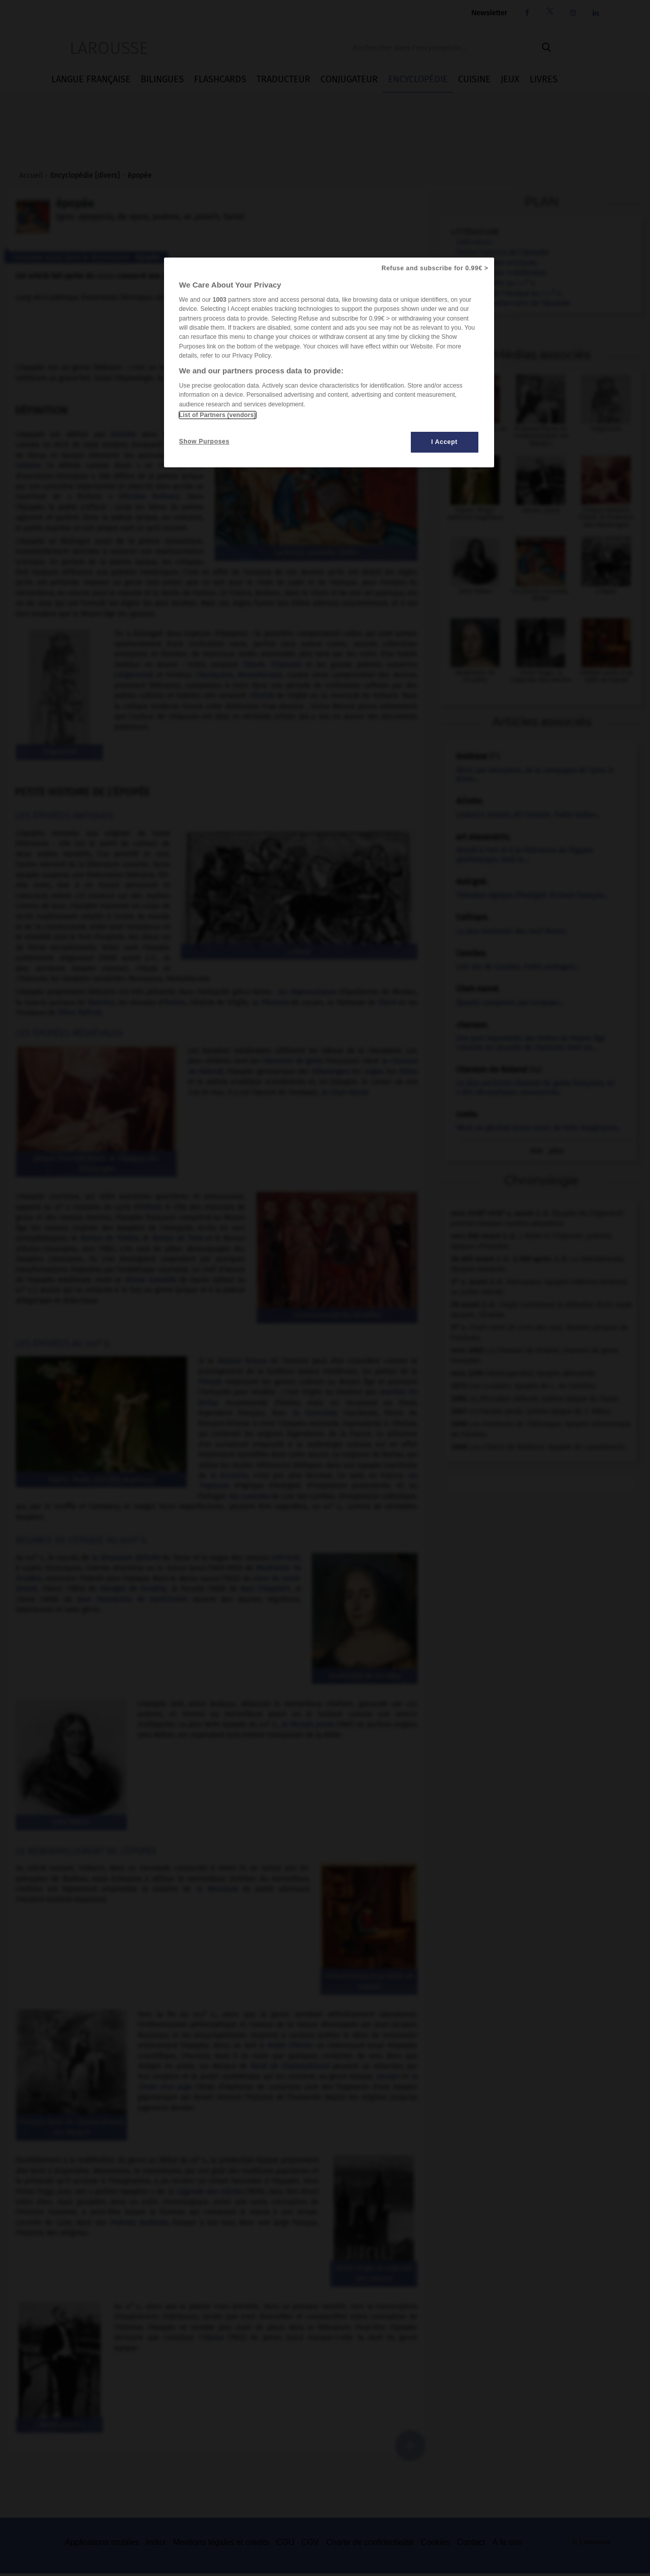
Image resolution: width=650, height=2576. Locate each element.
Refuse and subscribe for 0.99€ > (434, 268)
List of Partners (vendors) (217, 415)
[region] (329, 362)
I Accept (444, 442)
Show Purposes (204, 441)
